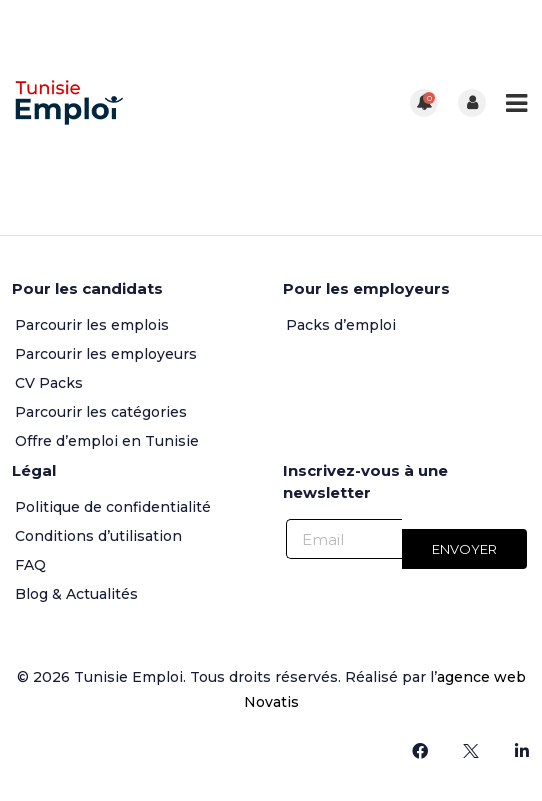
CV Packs (49, 383)
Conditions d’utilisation (98, 536)
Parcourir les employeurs (106, 354)
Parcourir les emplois (92, 325)
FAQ (30, 565)
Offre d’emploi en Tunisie (107, 441)
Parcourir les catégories (101, 412)
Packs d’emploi (341, 325)
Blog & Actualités (76, 594)
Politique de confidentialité (113, 507)
